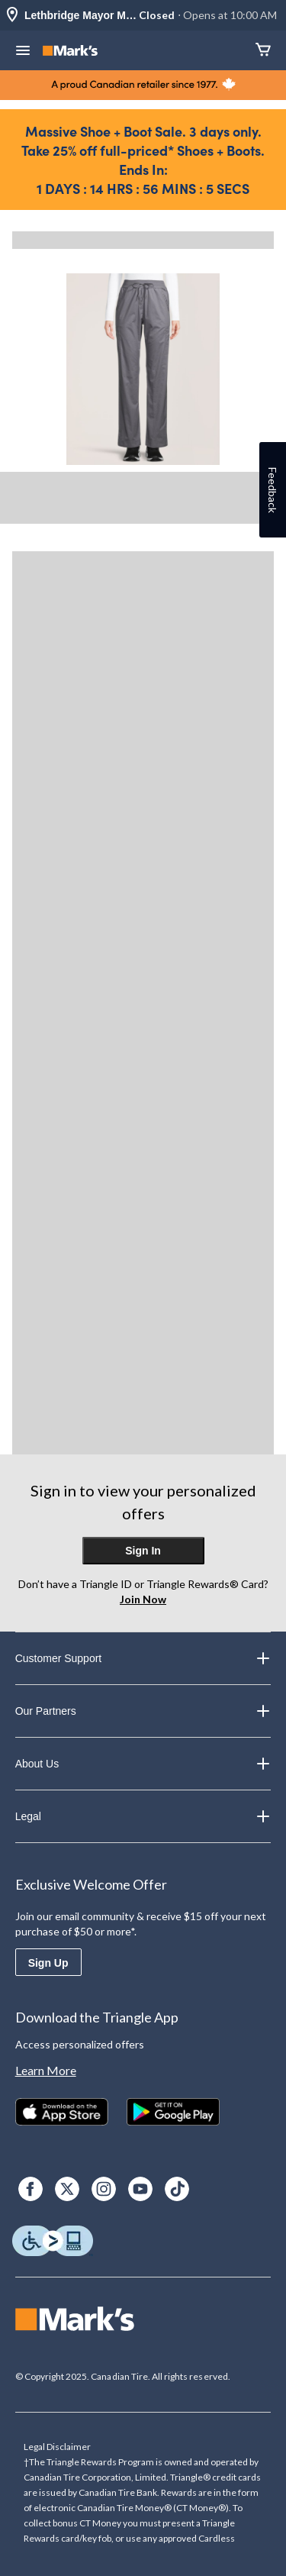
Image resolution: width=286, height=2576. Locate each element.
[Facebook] (30, 2189)
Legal (143, 1816)
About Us (143, 1763)
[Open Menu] (23, 52)
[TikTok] (177, 2189)
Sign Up (48, 1963)
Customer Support (143, 1658)
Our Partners (143, 1711)
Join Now (143, 1599)
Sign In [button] (143, 1551)
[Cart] (263, 51)
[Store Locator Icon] (12, 15)
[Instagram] (104, 2189)
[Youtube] (140, 2189)
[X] (67, 2189)
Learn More (45, 2070)
